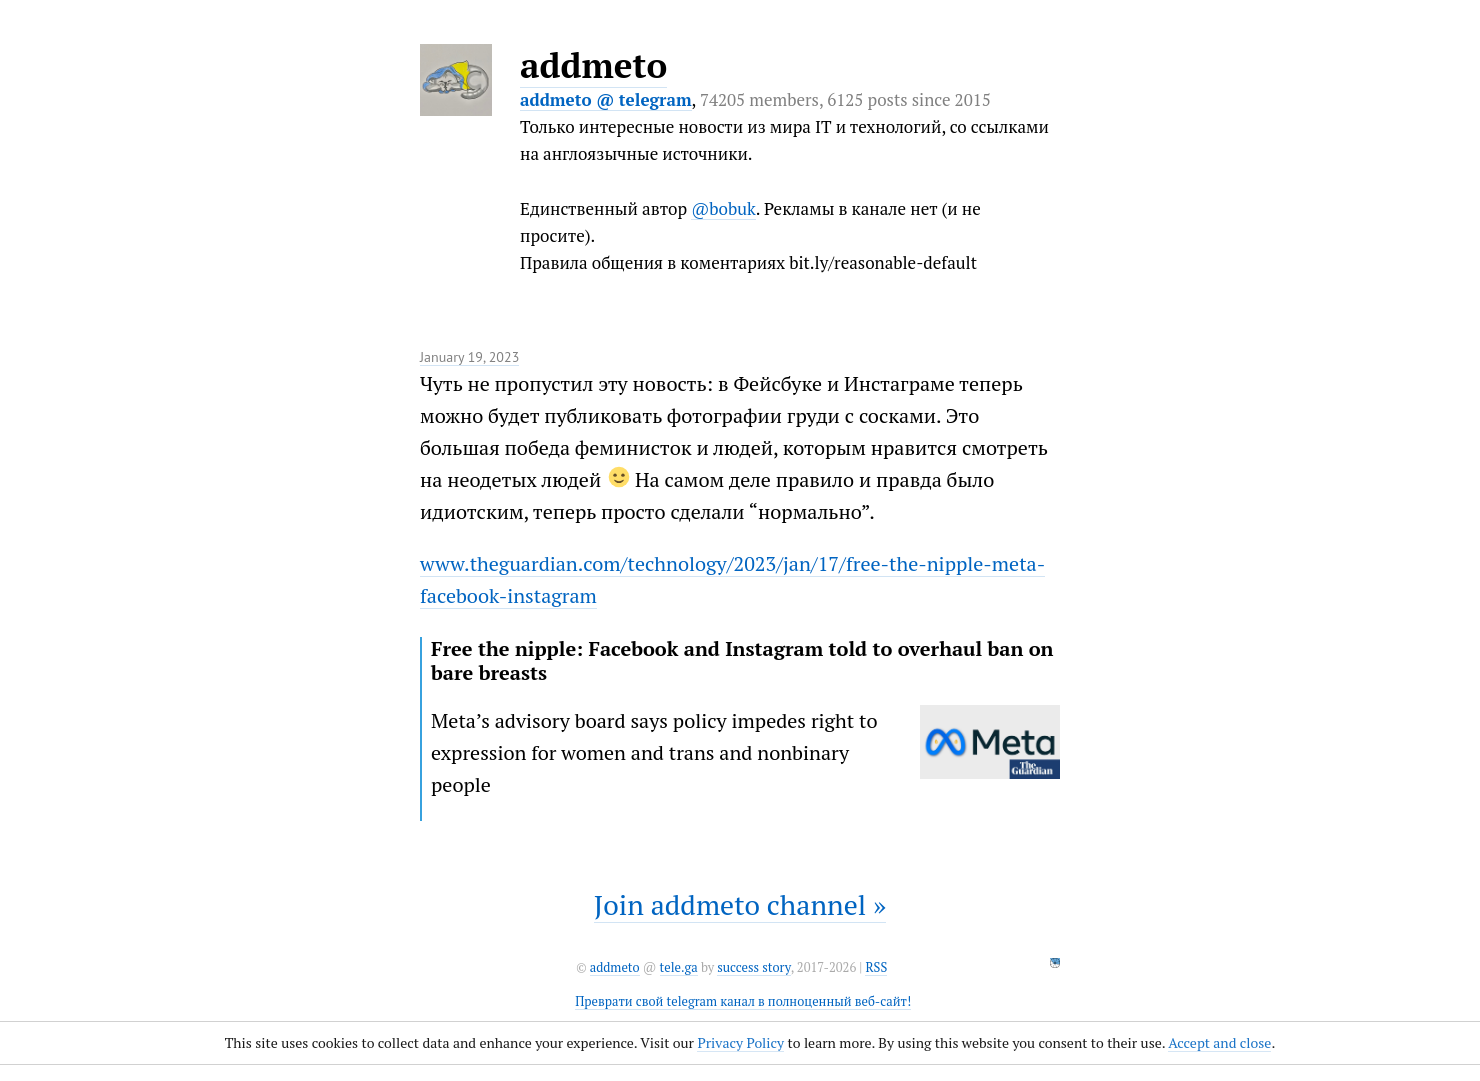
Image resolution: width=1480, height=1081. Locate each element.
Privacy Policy (740, 1042)
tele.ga (679, 967)
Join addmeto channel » (740, 904)
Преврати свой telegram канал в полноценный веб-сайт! (743, 1001)
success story (753, 967)
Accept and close (1219, 1042)
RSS (876, 967)
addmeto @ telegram (606, 99)
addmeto (593, 65)
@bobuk (723, 208)
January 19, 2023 (469, 357)
